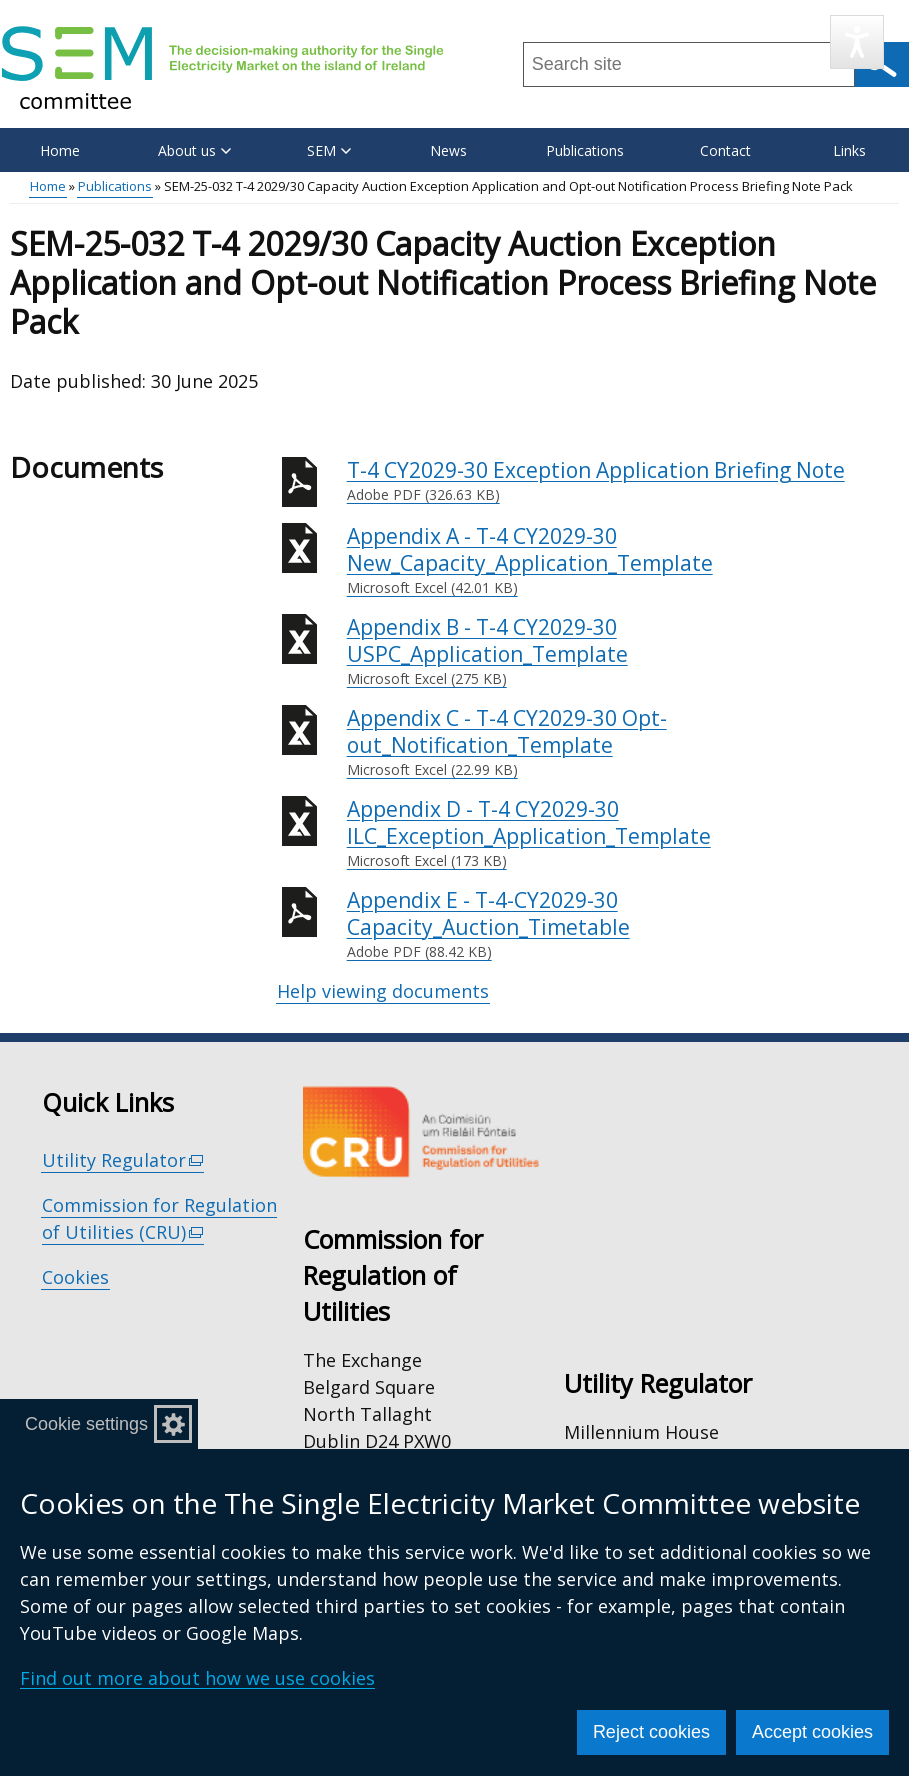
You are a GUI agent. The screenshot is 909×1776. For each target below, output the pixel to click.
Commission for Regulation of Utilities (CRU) (159, 1219)
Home (60, 150)
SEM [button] (329, 150)
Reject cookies (651, 1732)
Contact (725, 150)
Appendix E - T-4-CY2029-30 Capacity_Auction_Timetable (623, 924)
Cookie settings (86, 1424)
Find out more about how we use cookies (197, 1678)
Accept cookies (812, 1732)
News (448, 150)
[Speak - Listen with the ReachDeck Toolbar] (857, 42)
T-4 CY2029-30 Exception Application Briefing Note (623, 481)
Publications (585, 150)
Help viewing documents (383, 991)
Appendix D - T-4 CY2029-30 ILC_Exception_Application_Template (623, 833)
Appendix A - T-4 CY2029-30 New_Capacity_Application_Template (623, 560)
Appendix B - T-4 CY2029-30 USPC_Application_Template (623, 651)
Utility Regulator (123, 1160)
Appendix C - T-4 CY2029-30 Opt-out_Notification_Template (623, 742)
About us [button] (194, 150)
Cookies (75, 1277)
